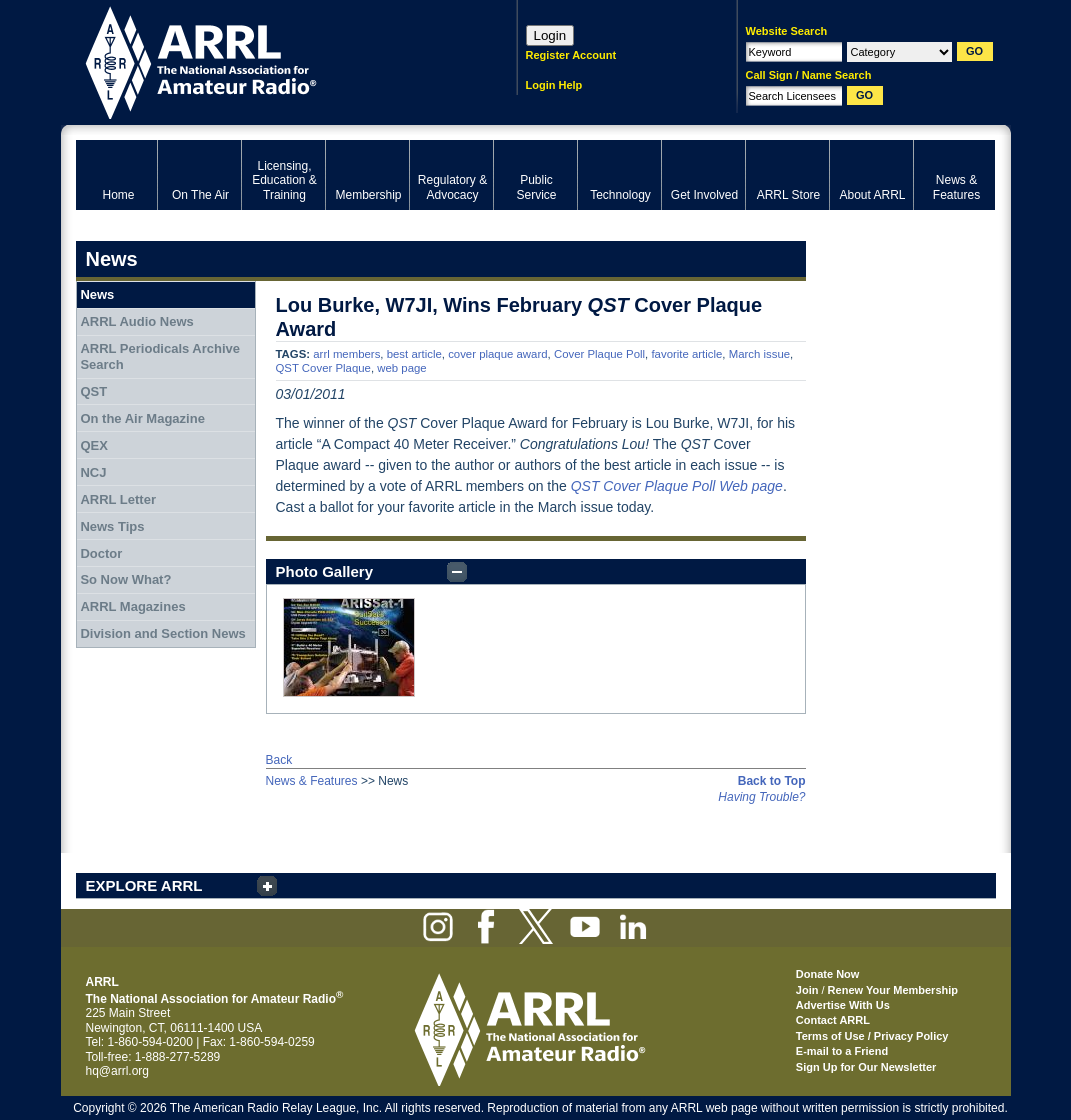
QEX (93, 445)
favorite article (686, 354)
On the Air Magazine (142, 418)
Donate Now (828, 974)
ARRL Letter (118, 499)
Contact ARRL (833, 1020)
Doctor (101, 553)
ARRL (270, 60)
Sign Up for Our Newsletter (866, 1067)
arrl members (346, 354)
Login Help (554, 85)
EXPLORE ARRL (144, 885)
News (97, 294)
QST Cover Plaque (323, 368)
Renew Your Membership (893, 990)
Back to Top (772, 781)
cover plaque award (497, 354)
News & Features (312, 781)
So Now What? (125, 579)
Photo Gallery (325, 571)
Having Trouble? (761, 797)
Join (807, 990)
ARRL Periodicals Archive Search (160, 356)
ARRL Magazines (132, 606)
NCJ (93, 472)
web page (401, 368)
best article (414, 354)
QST (93, 391)
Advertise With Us (843, 1005)
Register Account (571, 55)
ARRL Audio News (136, 321)
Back (279, 760)
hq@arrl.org (118, 1071)
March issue (759, 354)
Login (550, 35)
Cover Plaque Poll (599, 354)
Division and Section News (162, 633)
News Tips (112, 526)
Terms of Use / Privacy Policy (872, 1036)
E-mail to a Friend (842, 1051)
